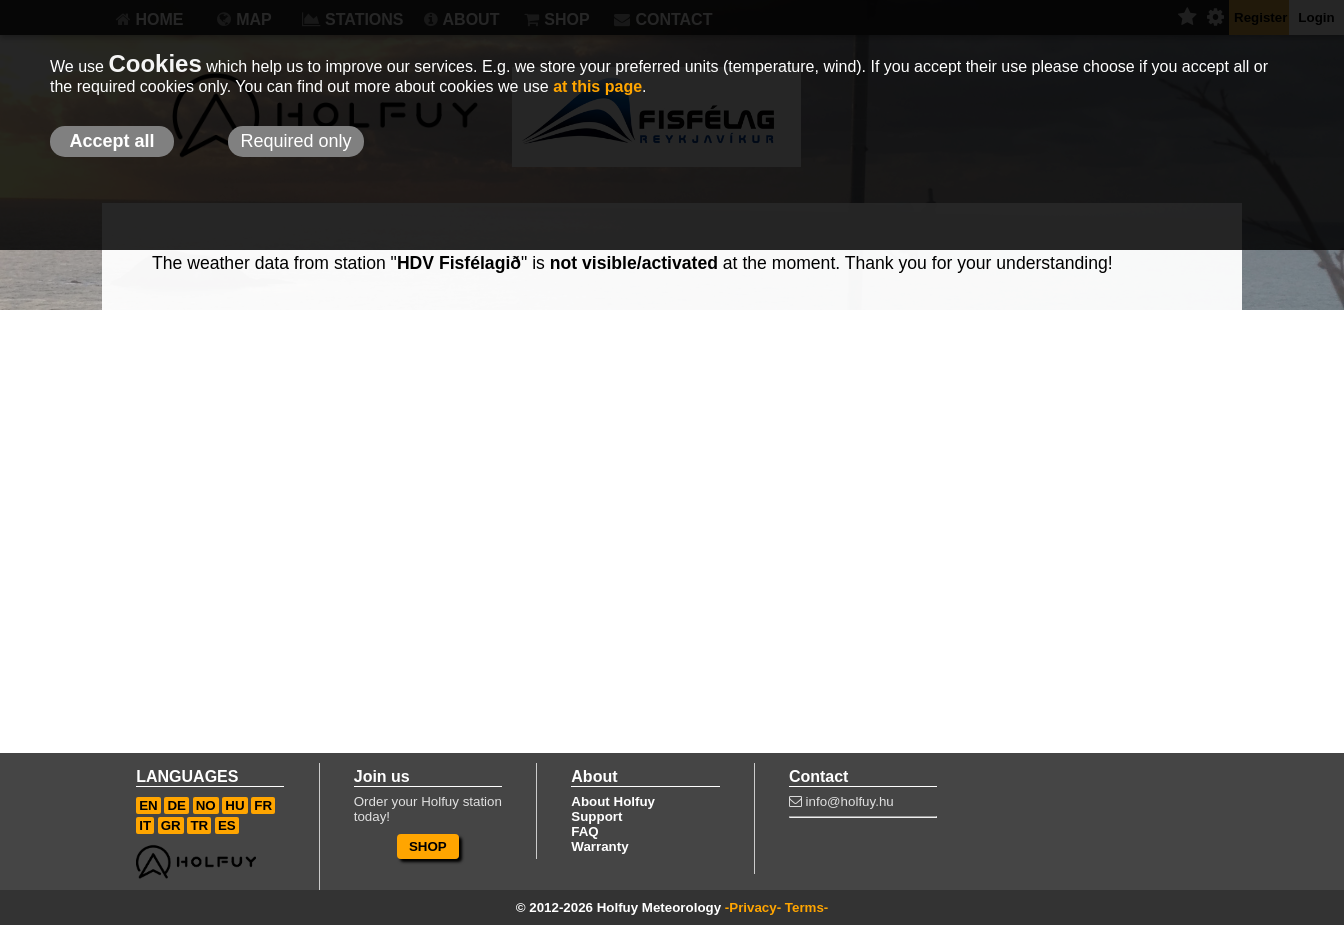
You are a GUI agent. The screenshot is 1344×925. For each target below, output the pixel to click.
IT (145, 825)
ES (227, 825)
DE (176, 805)
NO (206, 805)
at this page (597, 86)
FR (263, 805)
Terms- (806, 907)
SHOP (428, 846)
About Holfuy (613, 801)
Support (596, 816)
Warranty (599, 846)
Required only (295, 141)
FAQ (584, 831)
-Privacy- (753, 907)
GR (171, 825)
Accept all (111, 141)
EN (148, 805)
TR (199, 825)
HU (234, 805)
